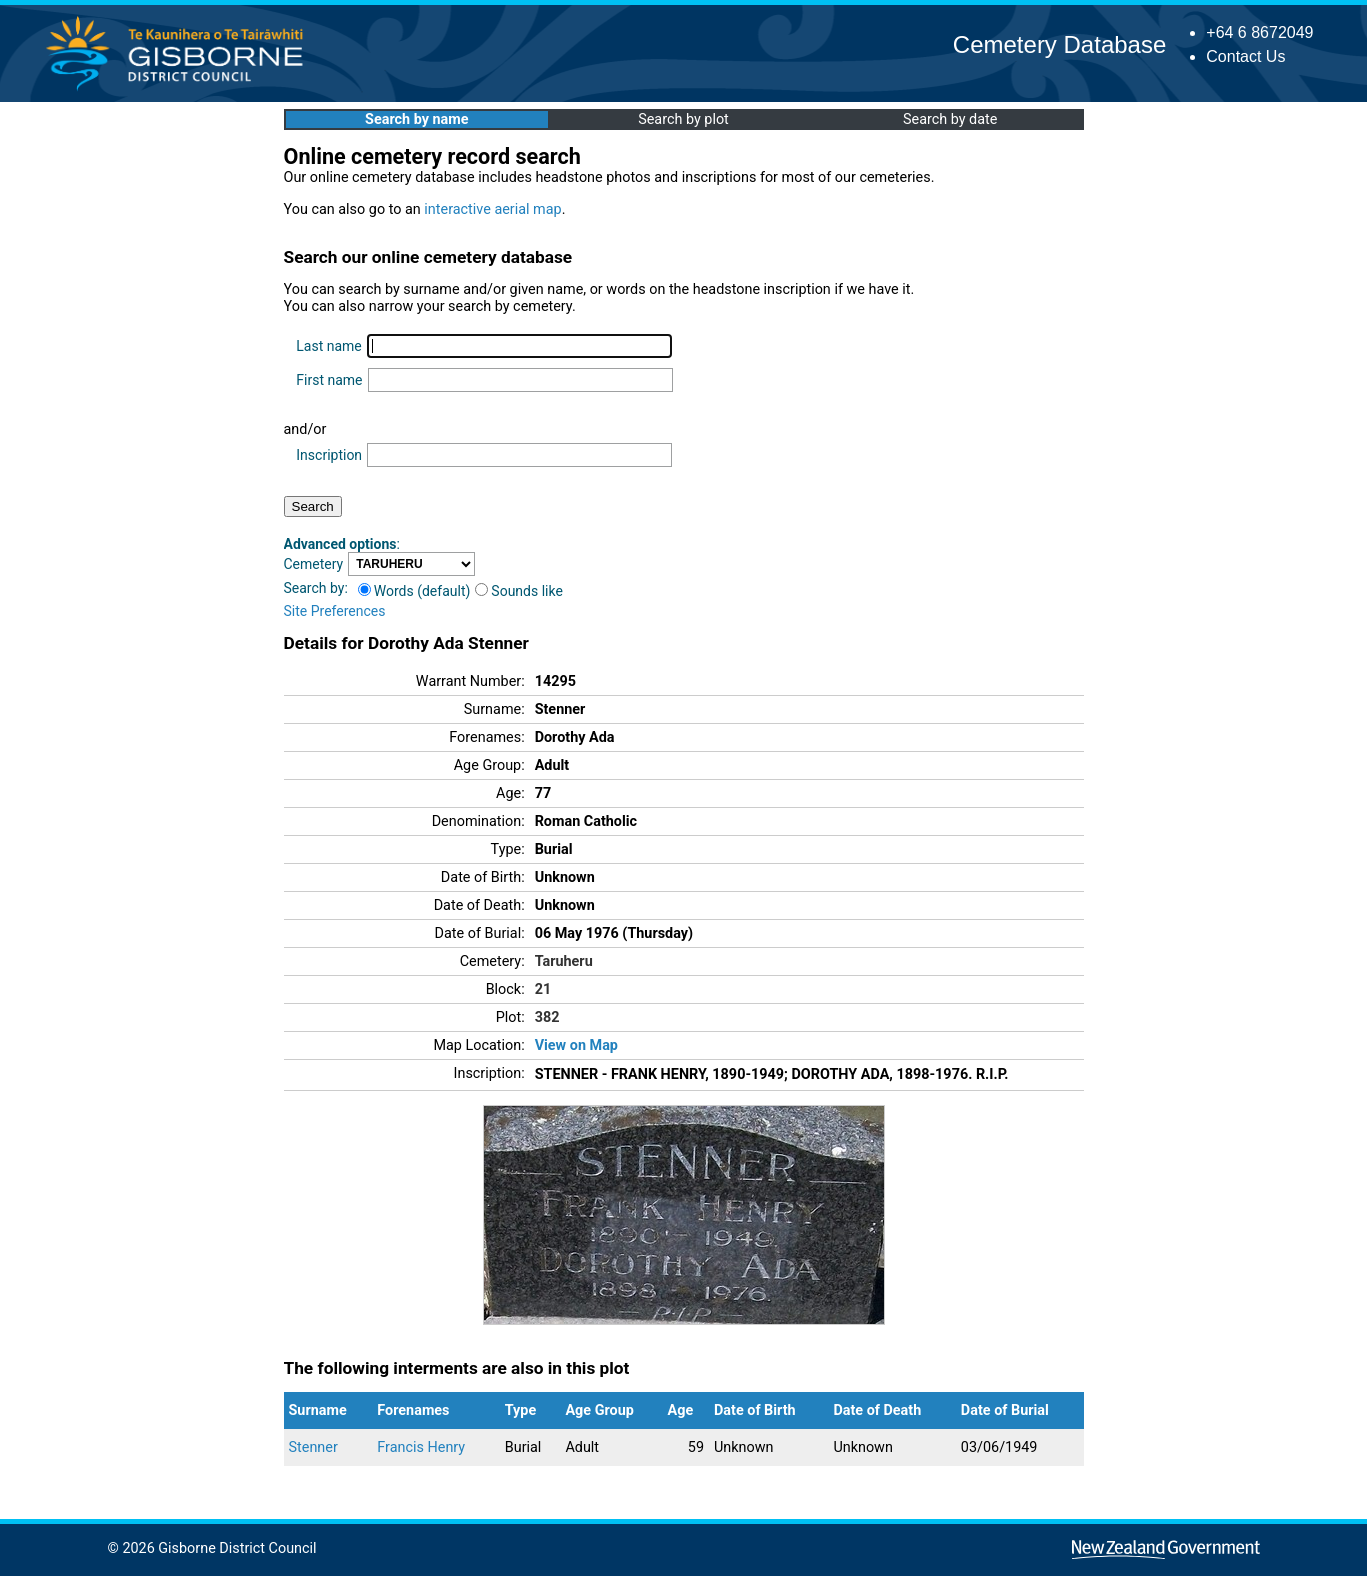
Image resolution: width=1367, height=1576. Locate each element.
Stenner (313, 1447)
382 (547, 1017)
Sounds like (519, 591)
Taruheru (564, 961)
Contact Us (1245, 56)
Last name (328, 346)
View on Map (576, 1045)
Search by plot (683, 119)
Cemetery (314, 564)
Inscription (329, 455)
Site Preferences (335, 611)
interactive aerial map (492, 209)
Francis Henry (421, 1447)
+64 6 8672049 (1259, 32)
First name (329, 380)
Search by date (950, 119)
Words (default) (414, 591)
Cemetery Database (1059, 44)
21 (543, 989)
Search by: (316, 588)
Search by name (416, 119)
